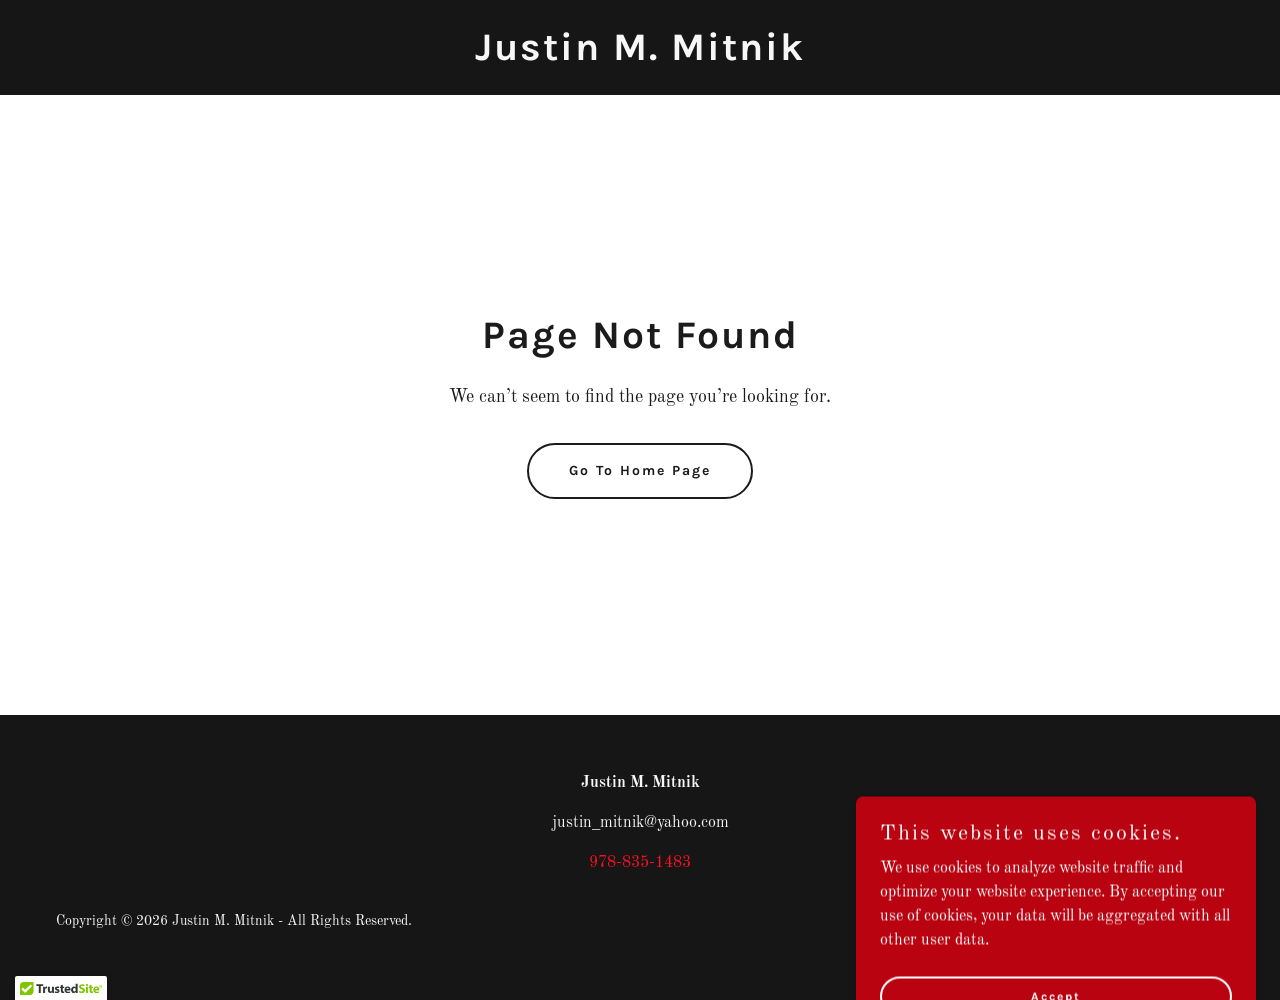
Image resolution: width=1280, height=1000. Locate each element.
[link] (640, 56)
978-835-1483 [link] (640, 863)
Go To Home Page (640, 470)
